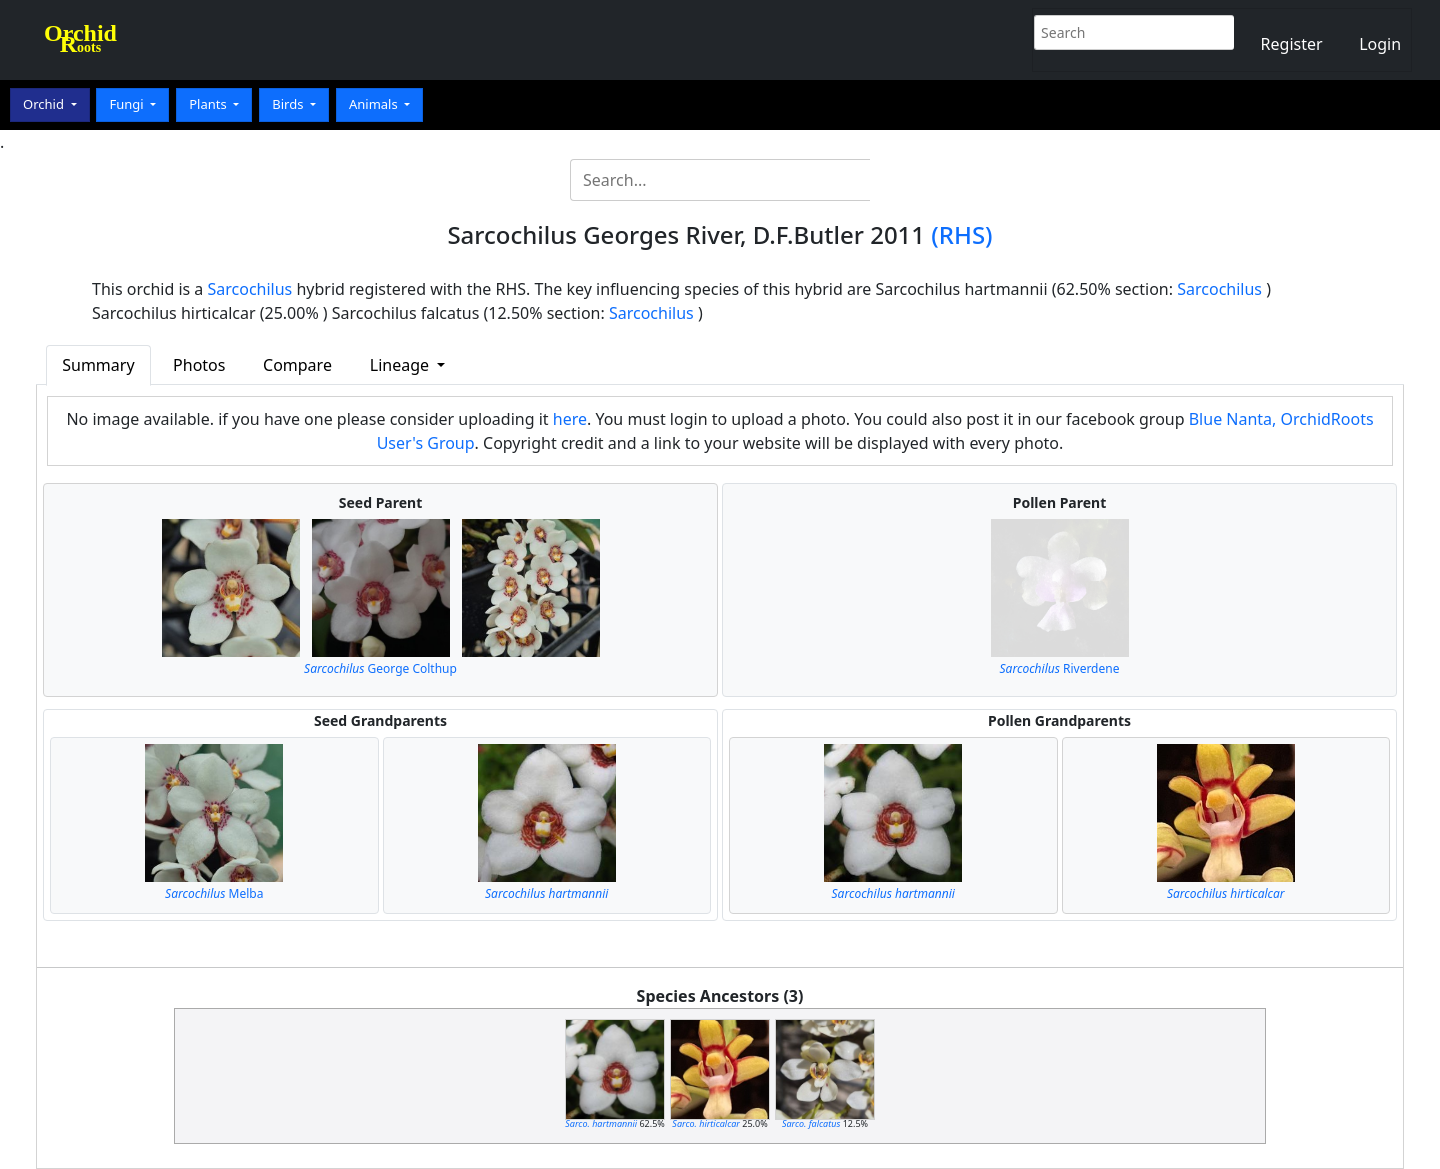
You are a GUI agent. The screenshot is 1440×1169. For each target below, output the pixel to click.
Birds (289, 104)
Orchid (45, 104)
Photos (199, 365)
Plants (209, 104)
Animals (375, 104)
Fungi (128, 104)
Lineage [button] (401, 365)
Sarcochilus (250, 289)
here (570, 419)
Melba (214, 893)
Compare (297, 365)
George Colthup (380, 668)
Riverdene (1060, 668)
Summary (98, 365)
